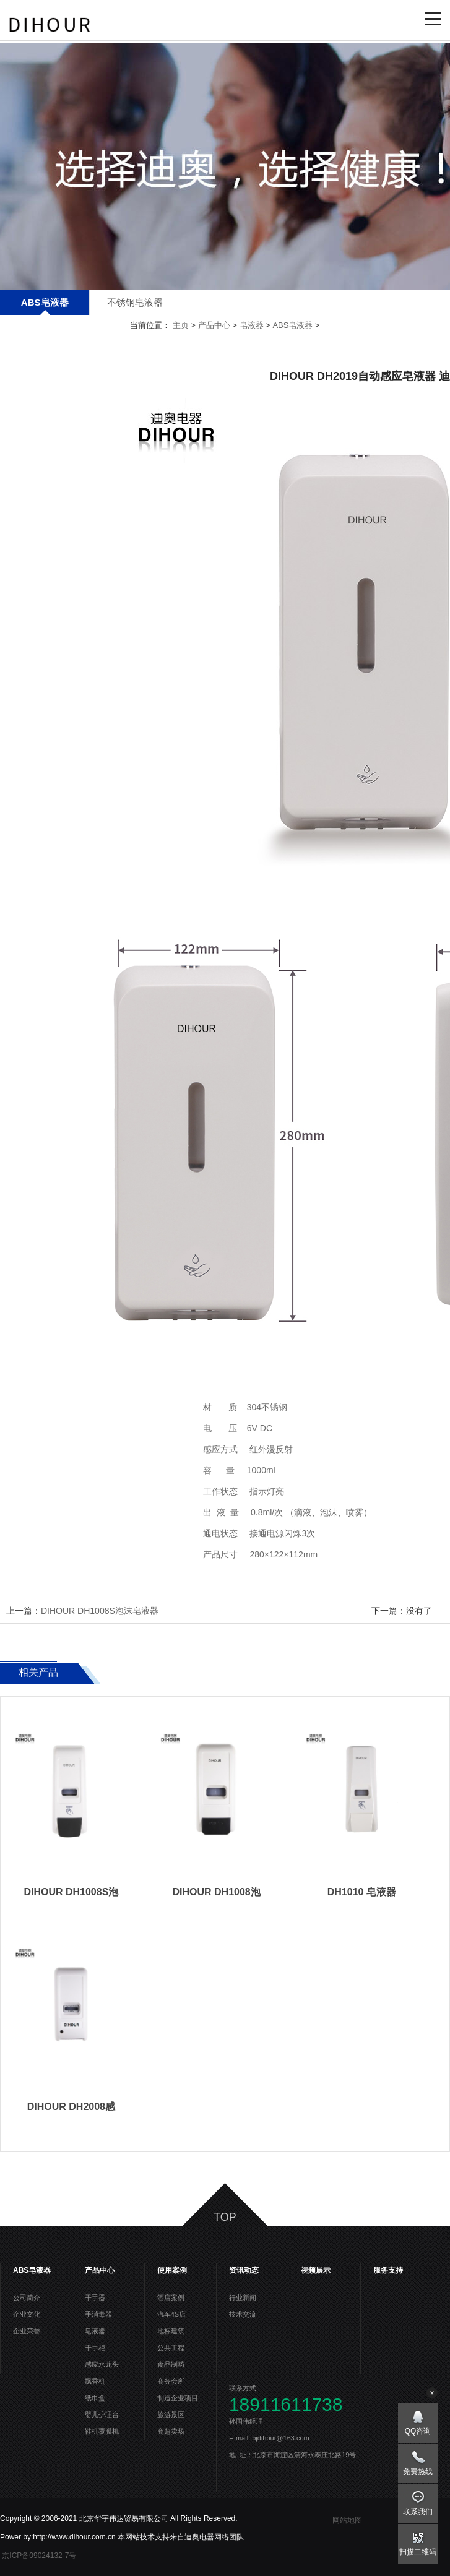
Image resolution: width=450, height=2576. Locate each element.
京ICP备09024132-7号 (40, 2555)
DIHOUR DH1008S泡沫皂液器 (99, 1611)
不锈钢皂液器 (135, 302)
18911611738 (286, 2404)
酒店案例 (170, 2297)
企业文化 (26, 2314)
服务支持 (388, 2270)
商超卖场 (170, 2431)
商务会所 (170, 2381)
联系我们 (418, 2511)
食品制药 (170, 2364)
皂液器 (252, 325)
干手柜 (95, 2347)
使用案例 (172, 2270)
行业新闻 (242, 2297)
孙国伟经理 (250, 2421)
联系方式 (242, 2388)
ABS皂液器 (45, 302)
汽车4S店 (171, 2314)
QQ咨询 (418, 2431)
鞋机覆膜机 (102, 2431)
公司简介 (26, 2297)
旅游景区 (170, 2414)
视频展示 (316, 2270)
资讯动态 (244, 2270)
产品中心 (214, 325)
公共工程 (170, 2347)
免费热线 (418, 2471)
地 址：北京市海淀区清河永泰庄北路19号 (292, 2454)
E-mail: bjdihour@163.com (275, 2438)
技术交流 (242, 2314)
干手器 (95, 2297)
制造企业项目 (177, 2398)
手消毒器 (98, 2314)
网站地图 (347, 2520)
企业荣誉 (26, 2331)
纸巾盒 (95, 2398)
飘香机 (95, 2381)
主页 (181, 325)
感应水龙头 (102, 2364)
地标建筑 (170, 2331)
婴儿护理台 (102, 2414)
